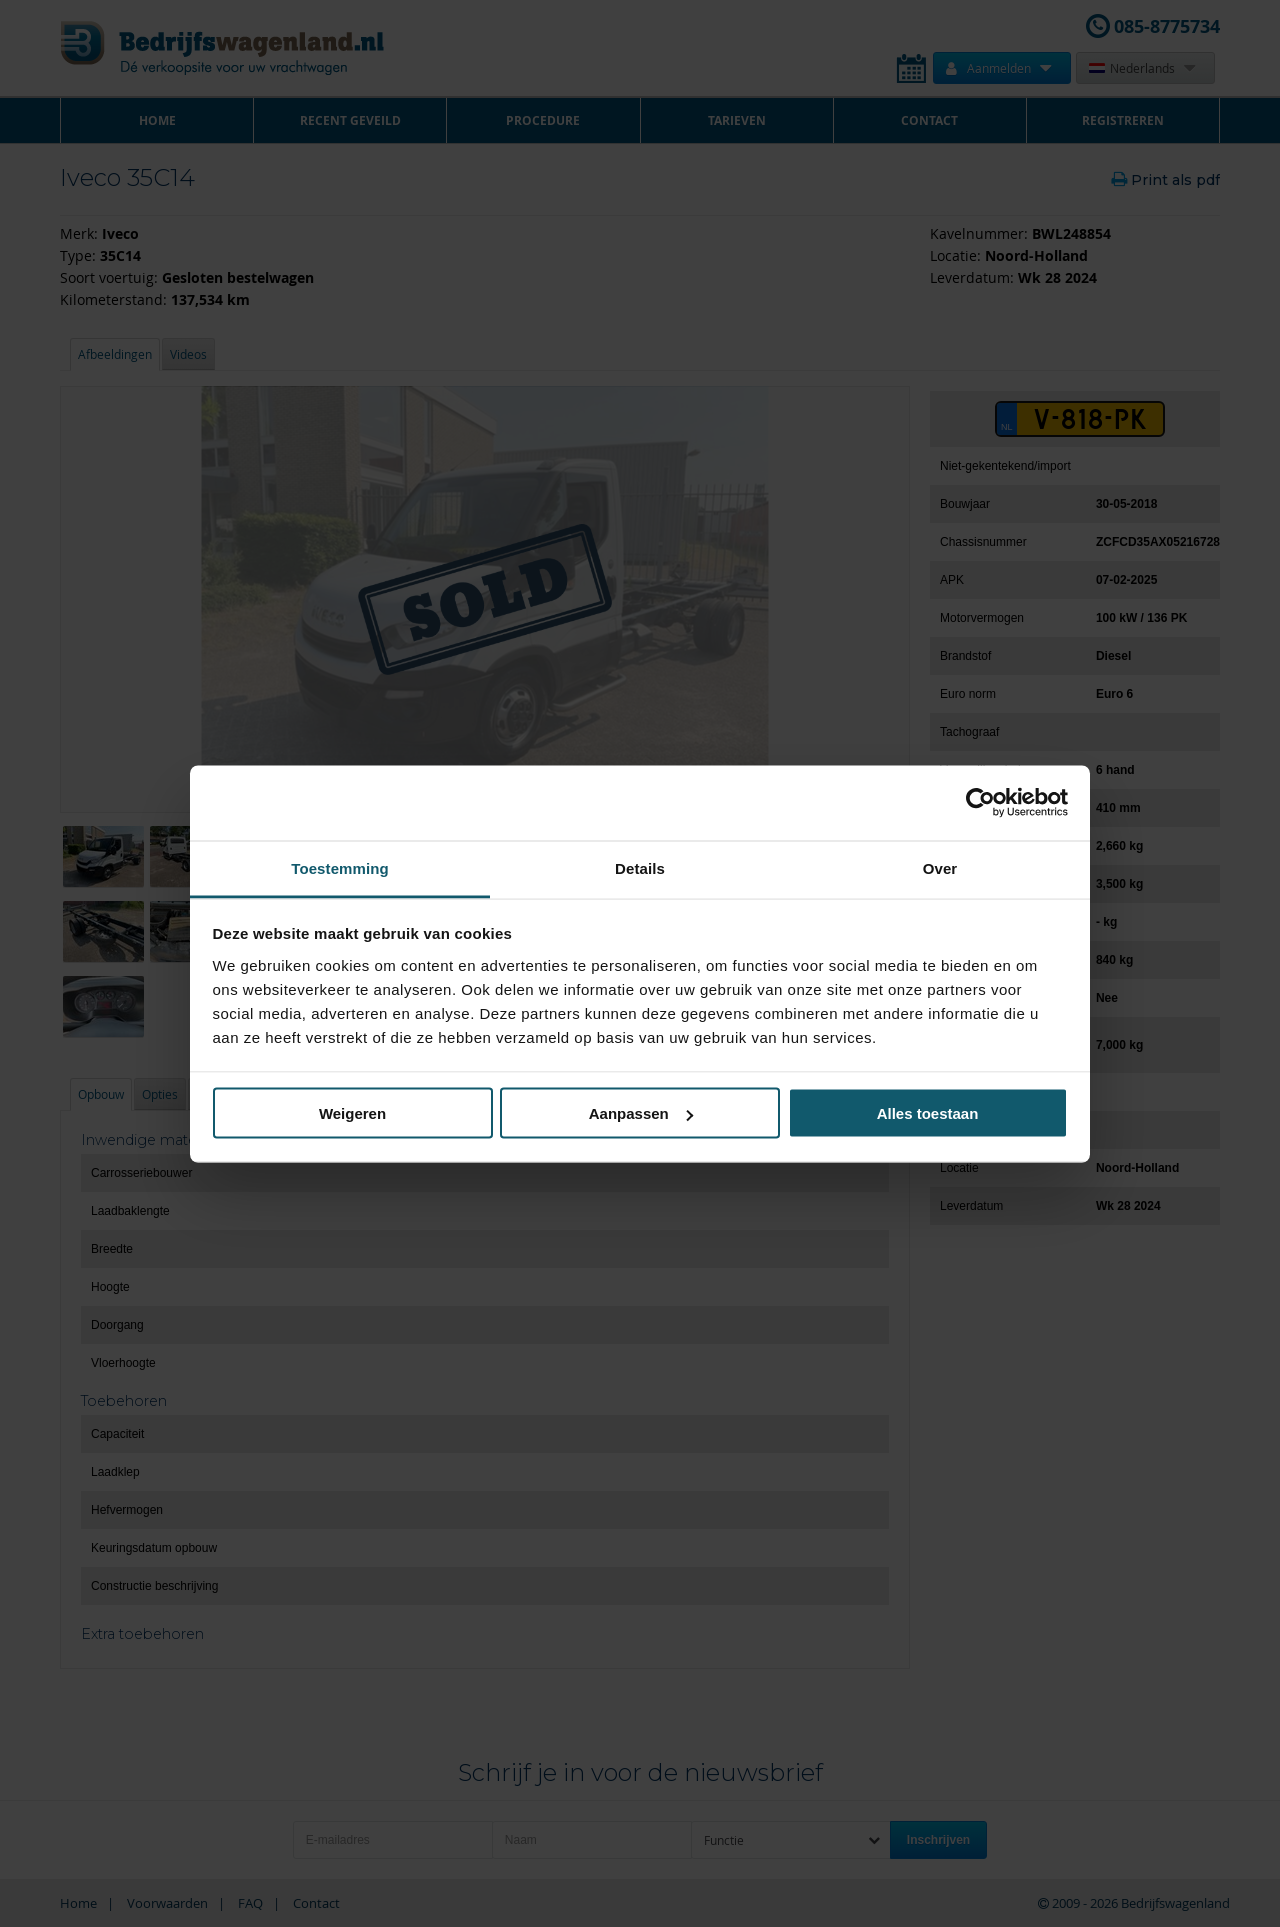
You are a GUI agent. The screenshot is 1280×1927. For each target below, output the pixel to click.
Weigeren (352, 1113)
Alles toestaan (928, 1113)
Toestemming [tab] (340, 867)
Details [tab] (640, 867)
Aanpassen (641, 1113)
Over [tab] (940, 867)
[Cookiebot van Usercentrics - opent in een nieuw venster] (980, 803)
